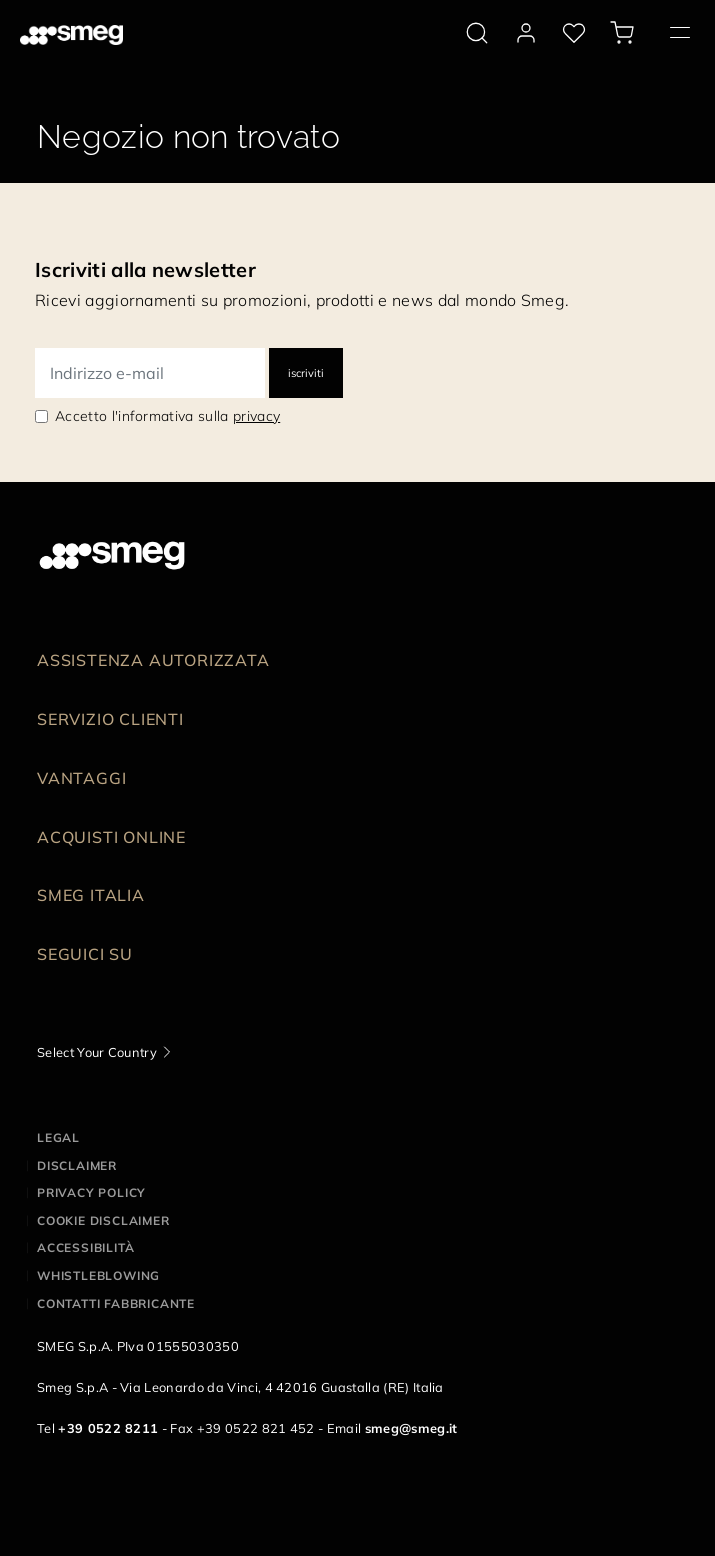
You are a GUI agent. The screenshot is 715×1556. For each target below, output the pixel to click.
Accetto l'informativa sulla (167, 416)
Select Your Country (97, 1052)
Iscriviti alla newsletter (145, 269)
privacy (256, 416)
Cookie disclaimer (103, 1220)
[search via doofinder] (477, 33)
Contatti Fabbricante (116, 1303)
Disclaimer (77, 1165)
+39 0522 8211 (108, 1428)
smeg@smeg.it (411, 1428)
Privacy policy (91, 1192)
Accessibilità (85, 1247)
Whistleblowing (98, 1275)
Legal (58, 1137)
